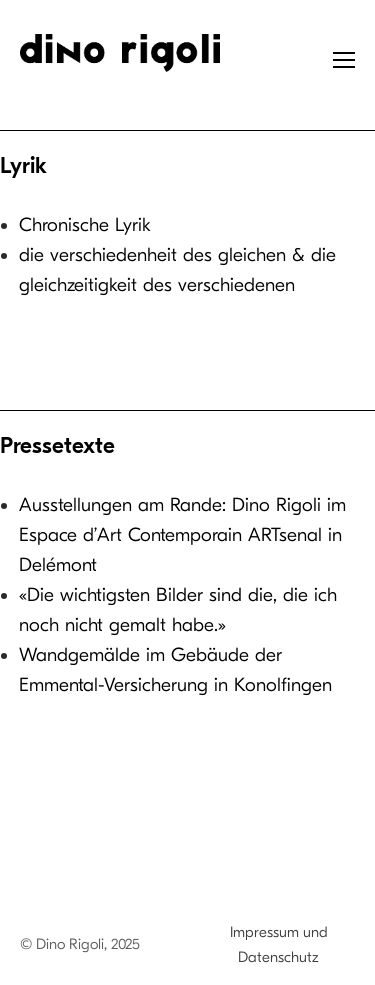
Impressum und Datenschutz (279, 944)
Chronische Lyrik (85, 225)
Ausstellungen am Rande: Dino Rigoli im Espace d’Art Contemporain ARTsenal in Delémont (182, 535)
